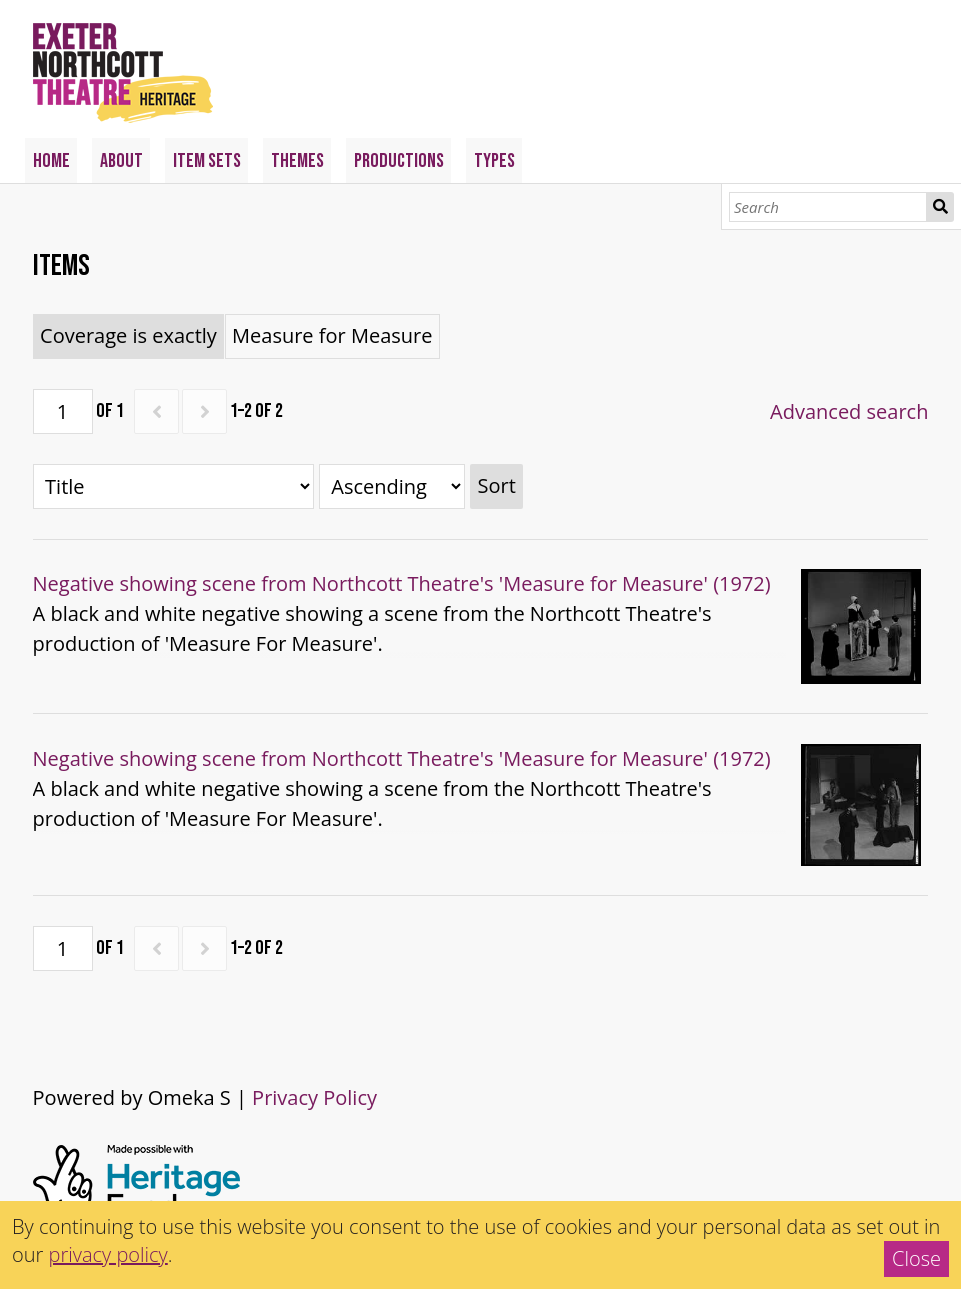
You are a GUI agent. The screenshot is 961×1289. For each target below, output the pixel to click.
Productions (399, 161)
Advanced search (849, 411)
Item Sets (207, 161)
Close (916, 1258)
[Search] (828, 207)
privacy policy (108, 1254)
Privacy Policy (314, 1097)
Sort (496, 485)
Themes (297, 161)
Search (940, 207)
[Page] (63, 411)
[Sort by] (173, 486)
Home (51, 161)
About (121, 161)
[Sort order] (392, 486)
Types (494, 161)
